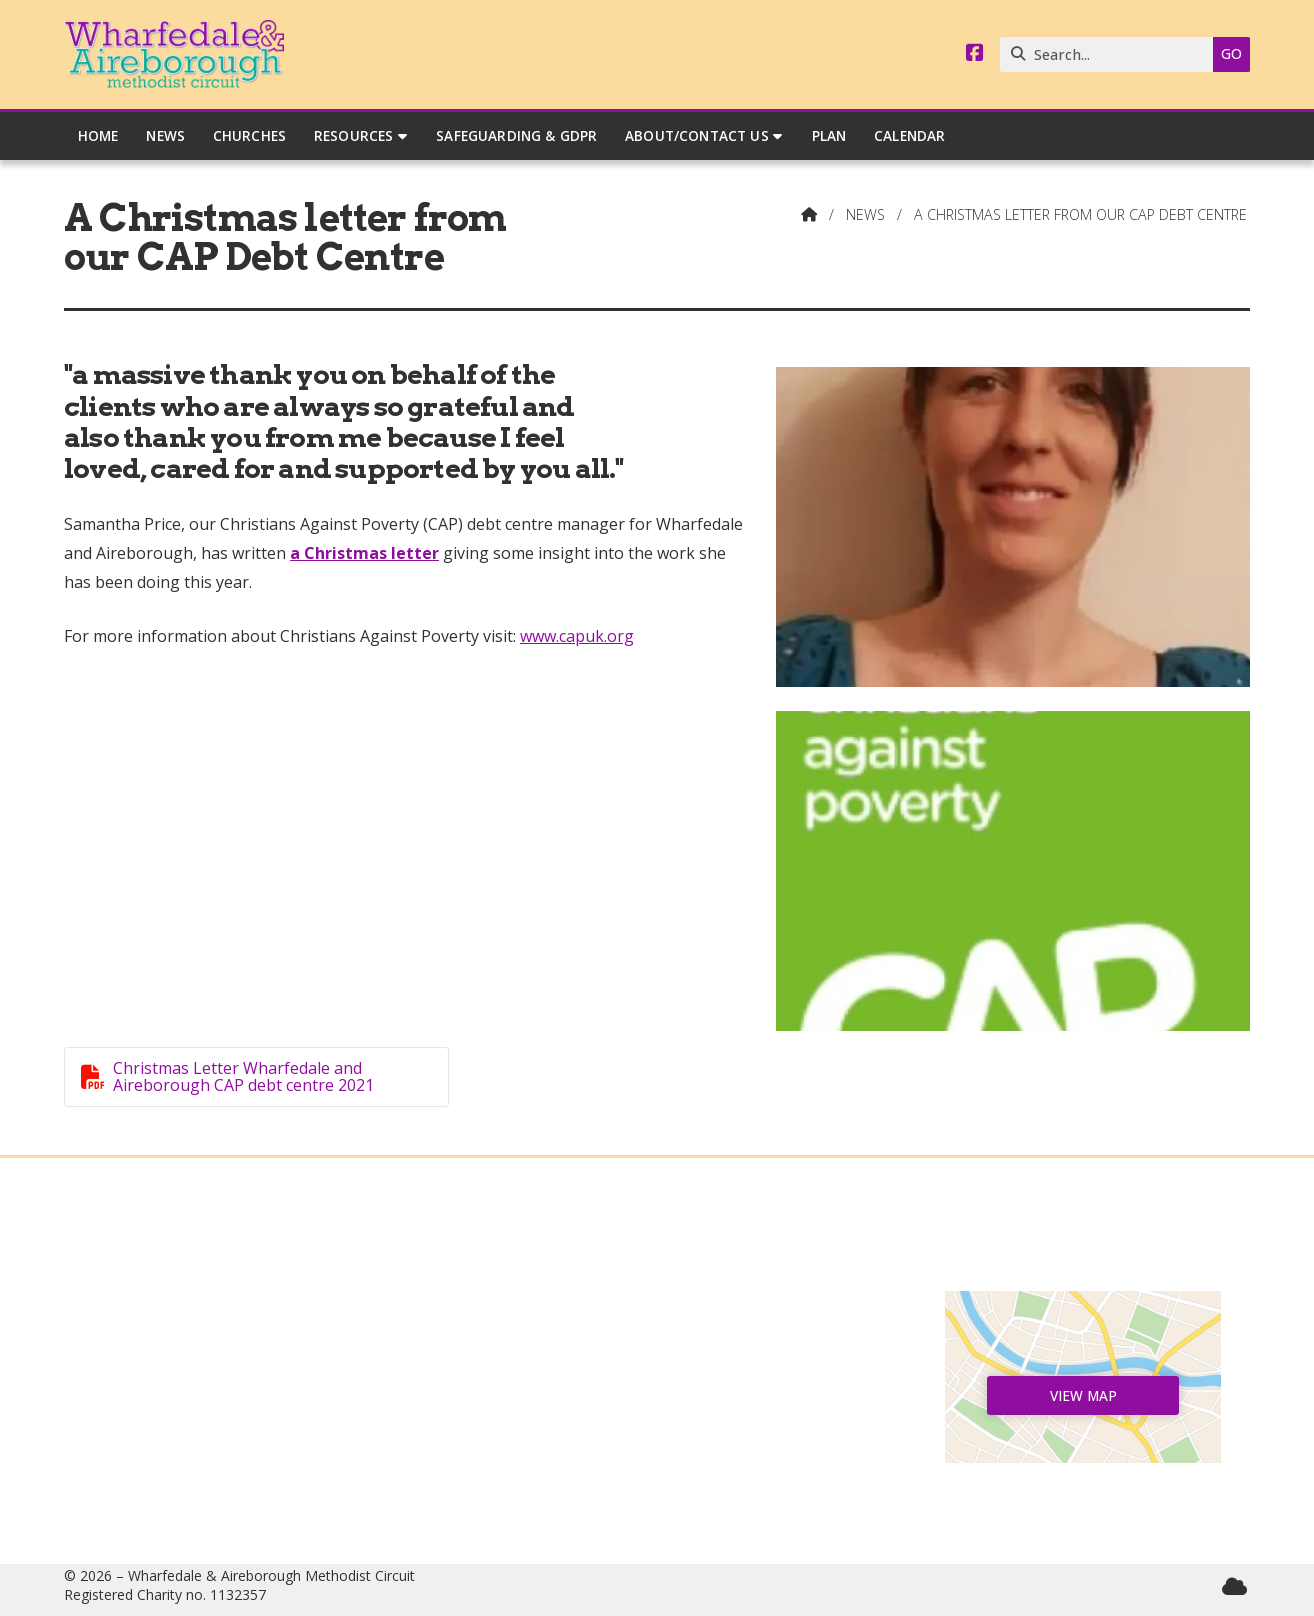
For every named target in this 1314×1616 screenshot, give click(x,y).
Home (231, 1307)
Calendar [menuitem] (909, 135)
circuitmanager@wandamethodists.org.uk (667, 1484)
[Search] (1111, 54)
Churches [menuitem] (249, 135)
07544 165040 (666, 1452)
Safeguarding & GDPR (231, 1452)
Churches (231, 1371)
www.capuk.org (577, 636)
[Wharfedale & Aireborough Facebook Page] (975, 54)
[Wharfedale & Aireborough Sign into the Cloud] (1234, 1586)
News (865, 214)
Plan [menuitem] (829, 135)
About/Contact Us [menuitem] (697, 135)
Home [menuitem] (98, 135)
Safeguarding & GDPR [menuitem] (516, 135)
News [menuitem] (165, 135)
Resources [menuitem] (353, 135)
